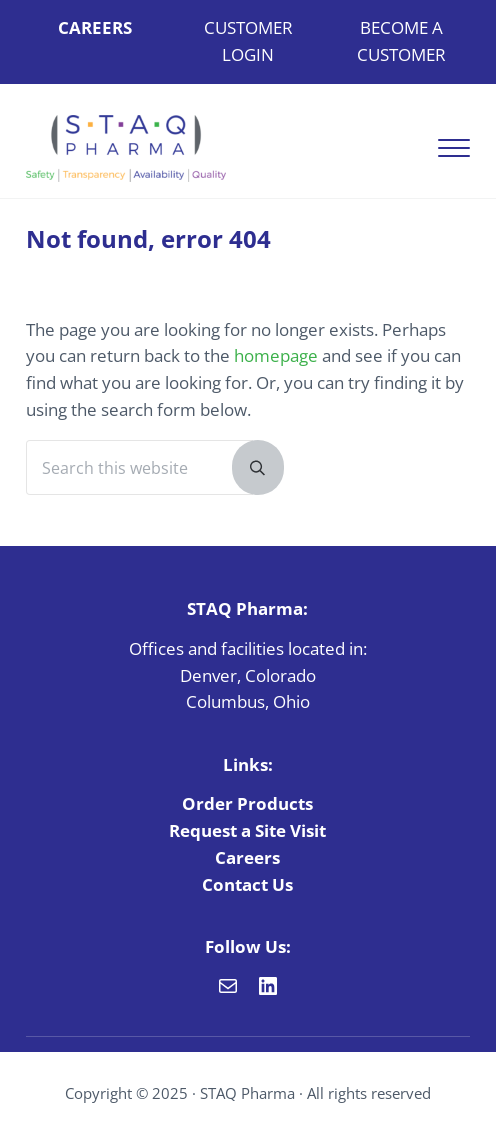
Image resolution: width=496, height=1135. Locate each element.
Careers (247, 857)
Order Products (247, 803)
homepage (276, 355)
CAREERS (95, 27)
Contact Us (247, 884)
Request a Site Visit (247, 830)
